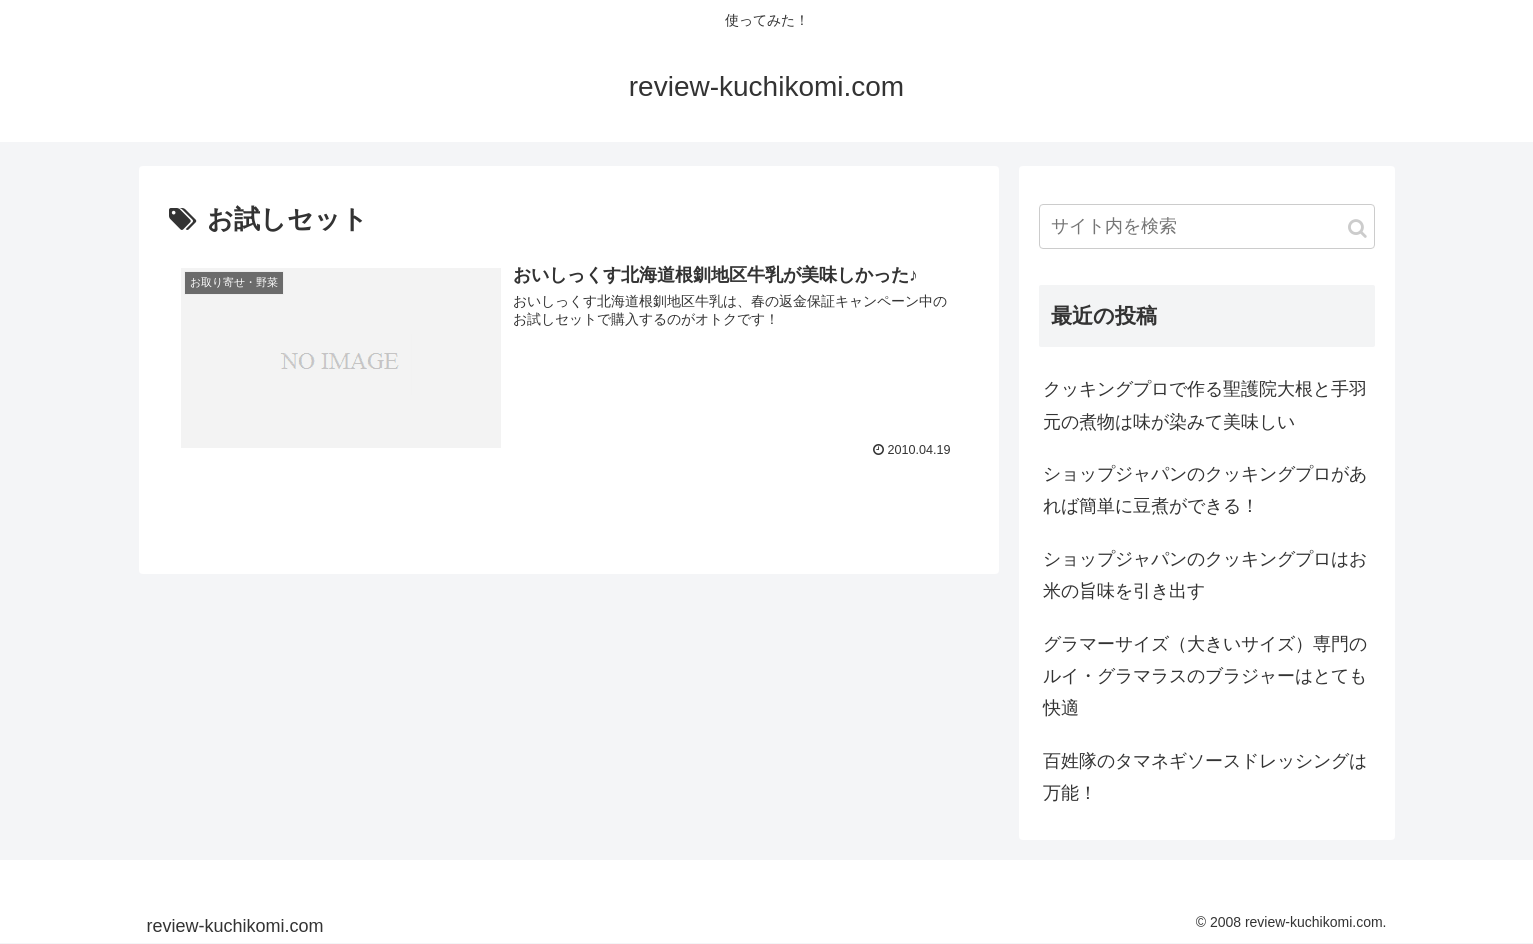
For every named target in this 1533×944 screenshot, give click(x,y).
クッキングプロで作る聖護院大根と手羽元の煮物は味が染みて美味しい (1205, 405)
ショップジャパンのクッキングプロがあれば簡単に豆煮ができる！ (1205, 490)
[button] (1357, 228)
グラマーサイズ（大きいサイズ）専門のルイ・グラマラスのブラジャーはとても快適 (1205, 676)
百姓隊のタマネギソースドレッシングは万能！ (1205, 777)
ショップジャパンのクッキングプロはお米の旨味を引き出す (1205, 575)
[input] (1207, 226)
